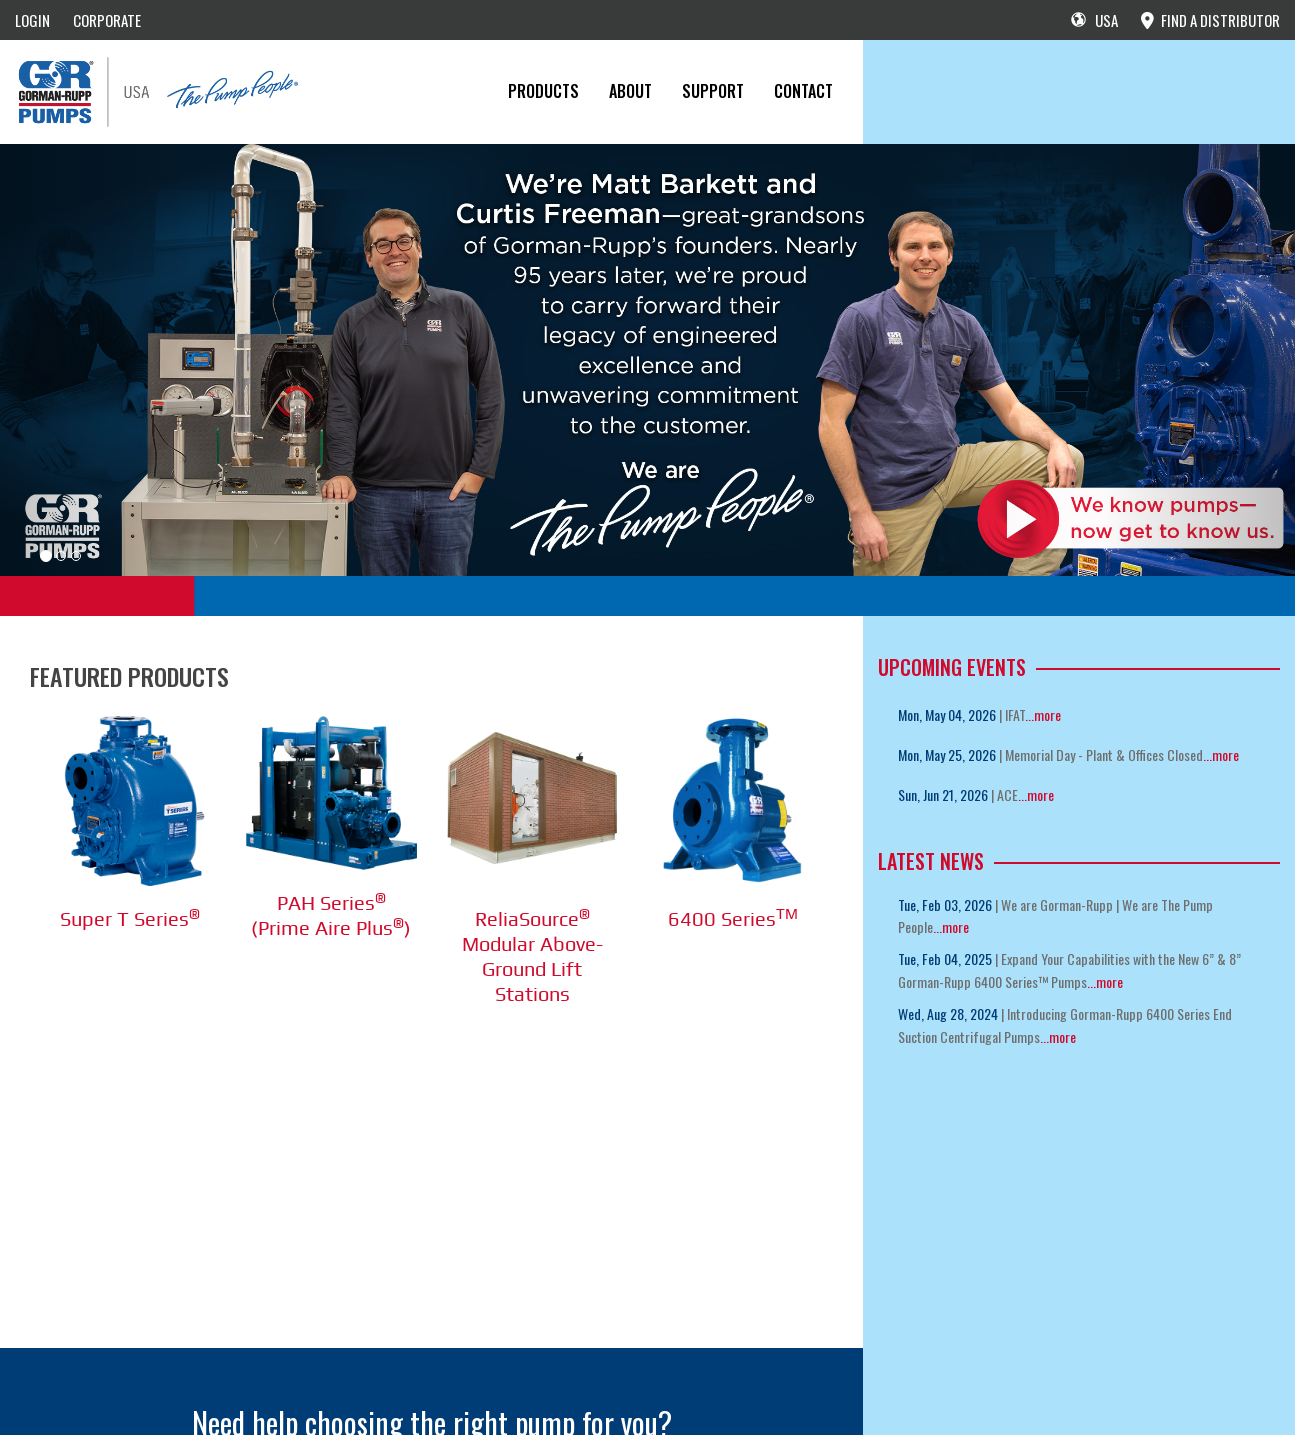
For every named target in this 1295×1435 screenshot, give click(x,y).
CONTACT (803, 91)
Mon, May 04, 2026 (947, 714)
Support (713, 91)
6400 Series (733, 918)
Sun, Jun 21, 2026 (943, 794)
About (630, 91)
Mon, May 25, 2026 (947, 754)
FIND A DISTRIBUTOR (1210, 20)
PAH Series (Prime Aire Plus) (331, 915)
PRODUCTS (543, 91)
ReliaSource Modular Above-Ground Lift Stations (532, 956)
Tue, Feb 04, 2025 (945, 958)
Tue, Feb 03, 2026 (945, 904)
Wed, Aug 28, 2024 (948, 1013)
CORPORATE (107, 20)
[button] (97, 360)
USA (1094, 20)
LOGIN (32, 20)
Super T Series (130, 918)
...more (1043, 714)
